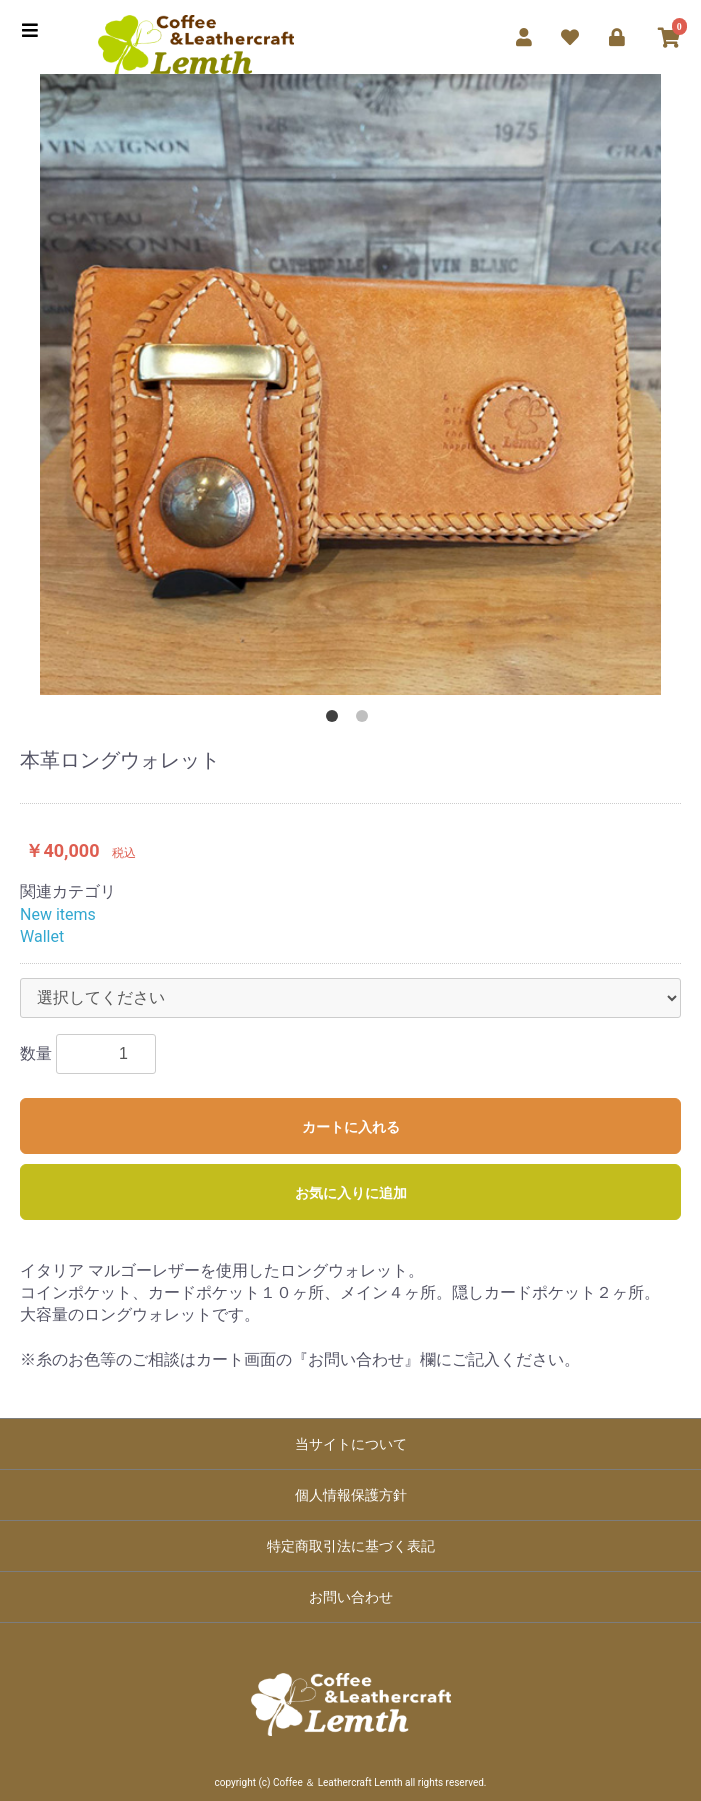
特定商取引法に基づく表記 (351, 1546)
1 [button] (336, 720)
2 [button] (366, 720)
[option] (350, 384)
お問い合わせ (351, 1597)
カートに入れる (351, 1127)
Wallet (42, 936)
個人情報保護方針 (351, 1495)
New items (58, 914)
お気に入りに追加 (351, 1193)
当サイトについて (351, 1444)
